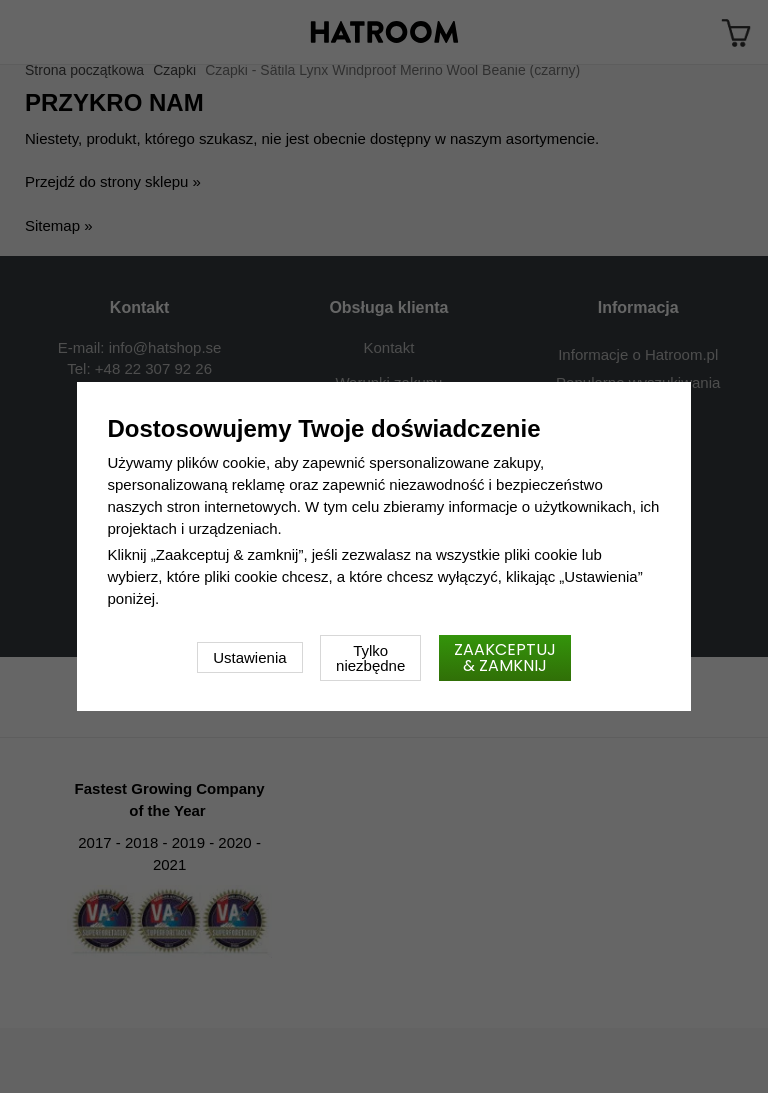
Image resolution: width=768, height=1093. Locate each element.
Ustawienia (249, 657)
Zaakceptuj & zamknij (505, 657)
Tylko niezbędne (370, 658)
